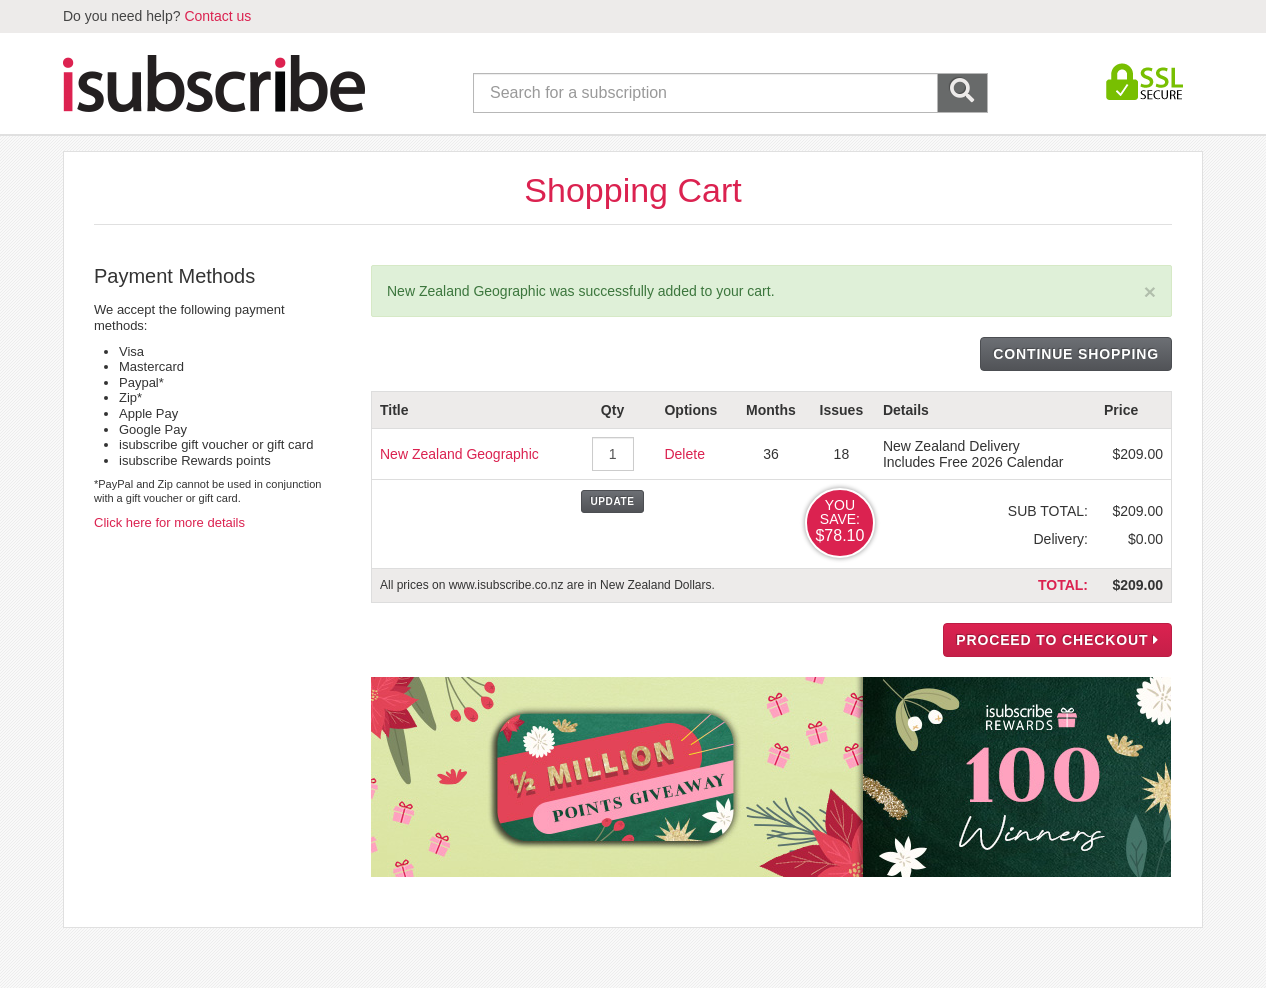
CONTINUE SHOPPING (1076, 354)
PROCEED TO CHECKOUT (1057, 640)
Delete (684, 454)
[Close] (1150, 291)
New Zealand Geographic (459, 454)
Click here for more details (169, 522)
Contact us (217, 16)
